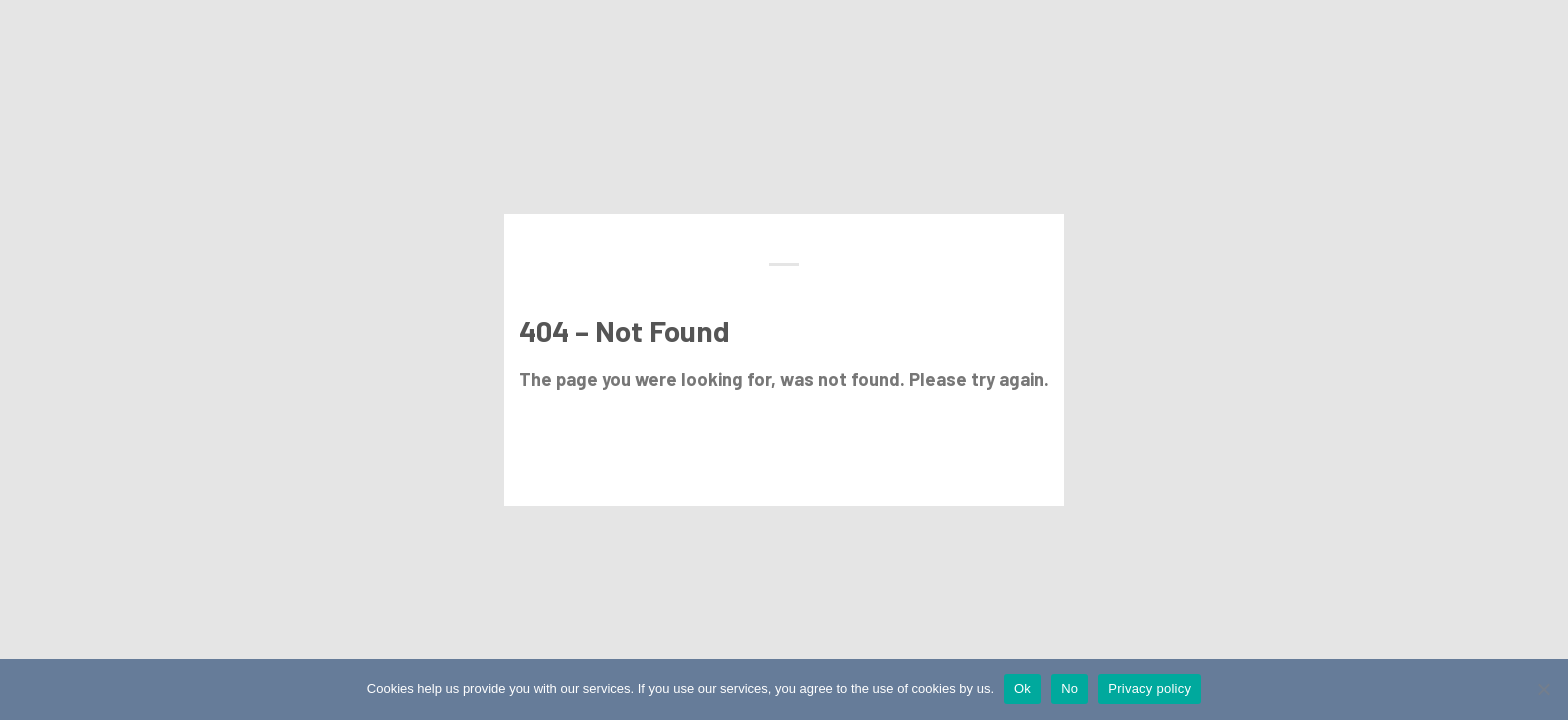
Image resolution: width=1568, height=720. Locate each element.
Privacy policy (1149, 688)
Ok (1022, 688)
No (1069, 688)
